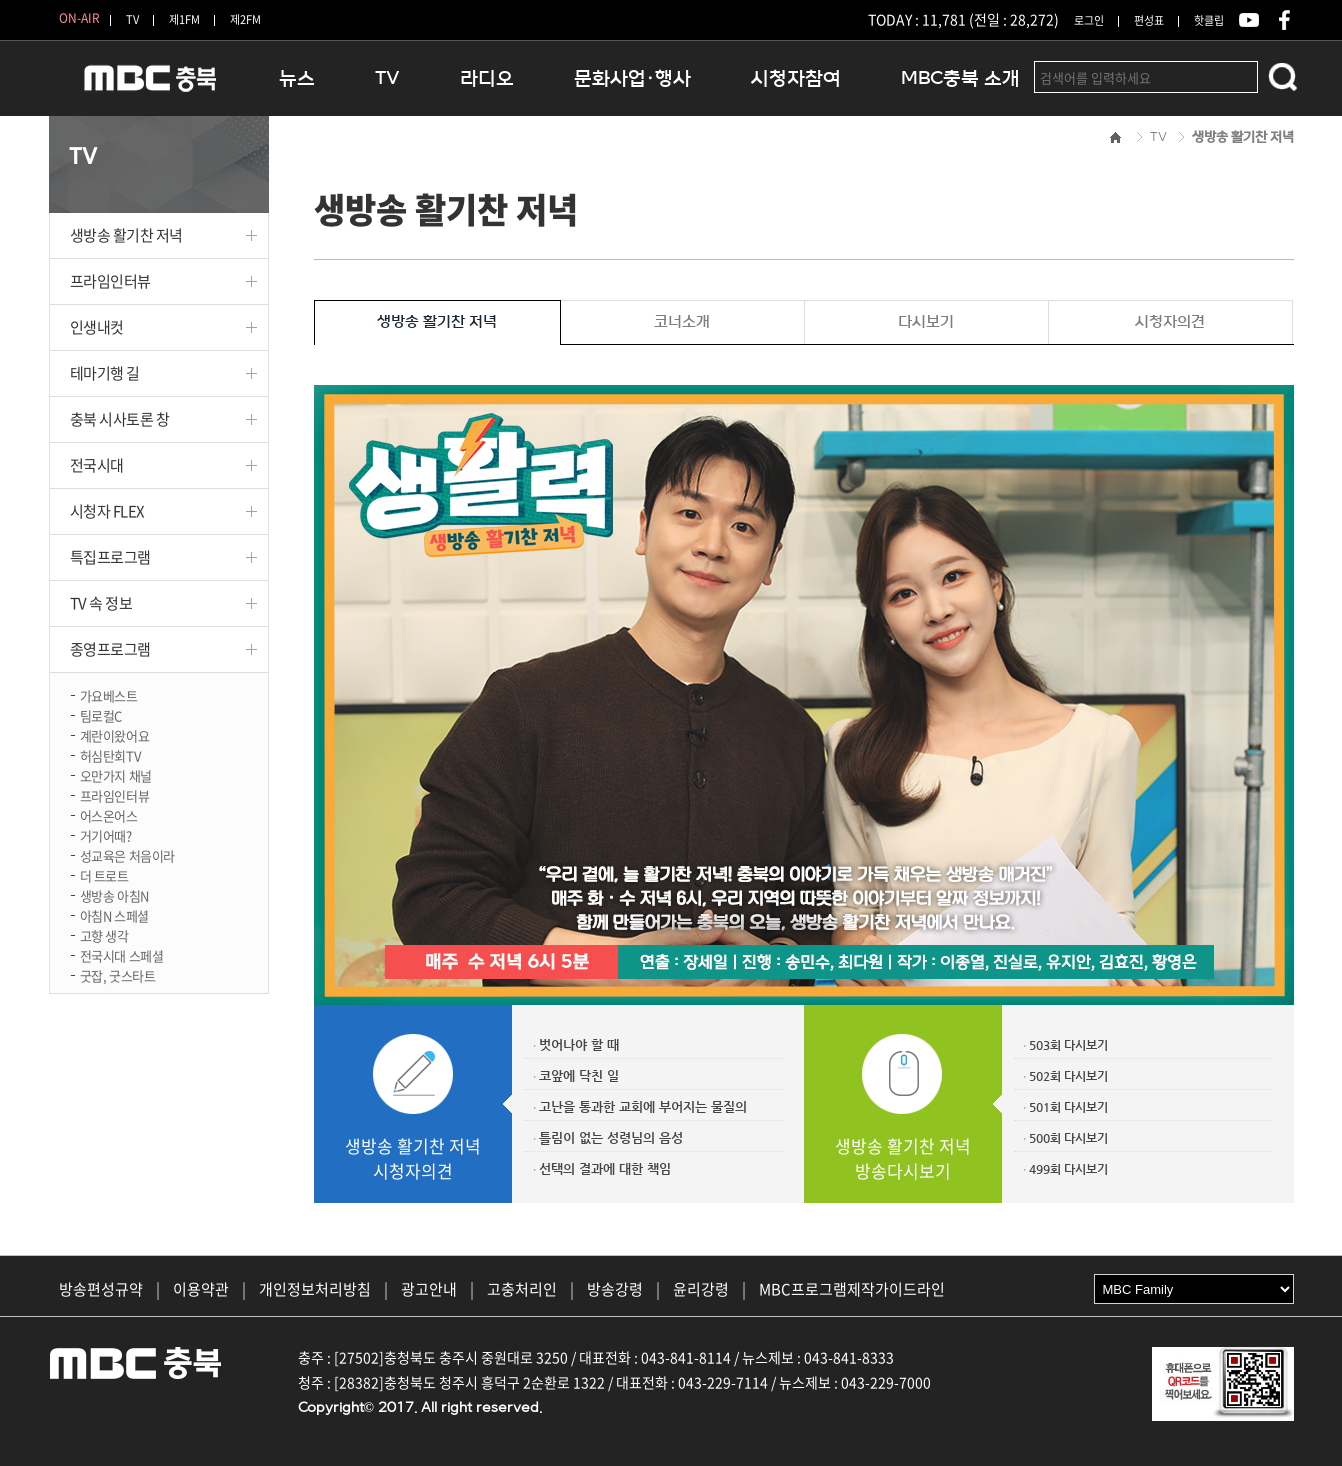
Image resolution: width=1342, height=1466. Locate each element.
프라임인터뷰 (110, 281)
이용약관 (201, 1289)
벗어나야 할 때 (579, 1044)
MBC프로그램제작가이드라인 (852, 1289)
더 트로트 (104, 874)
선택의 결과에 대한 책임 (605, 1168)
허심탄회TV (110, 754)
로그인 (1089, 20)
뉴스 (297, 78)
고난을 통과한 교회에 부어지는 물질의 (643, 1106)
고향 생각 (104, 934)
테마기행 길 (105, 373)
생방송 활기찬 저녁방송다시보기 (903, 1158)
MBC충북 (149, 86)
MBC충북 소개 (960, 78)
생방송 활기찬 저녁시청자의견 (413, 1158)
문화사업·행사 (632, 78)
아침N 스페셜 (114, 914)
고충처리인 (522, 1289)
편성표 (1149, 20)
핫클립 (1209, 20)
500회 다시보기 (1068, 1138)
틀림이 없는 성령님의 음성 (611, 1137)
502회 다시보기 (1068, 1076)
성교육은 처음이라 (128, 854)
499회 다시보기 (1068, 1169)
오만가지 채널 (116, 774)
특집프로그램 (110, 557)
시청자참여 (796, 78)
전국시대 (97, 465)
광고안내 (429, 1289)
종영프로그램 (110, 649)
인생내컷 (97, 327)
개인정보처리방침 (315, 1289)
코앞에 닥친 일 (579, 1075)
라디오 (487, 78)
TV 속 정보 (101, 603)
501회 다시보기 (1068, 1107)
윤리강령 (701, 1289)
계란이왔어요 (115, 734)
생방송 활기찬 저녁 (127, 235)
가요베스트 (109, 694)
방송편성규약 (101, 1289)
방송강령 (615, 1289)
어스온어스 (109, 814)
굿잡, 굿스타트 (118, 974)
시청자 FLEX (107, 511)
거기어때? (106, 834)
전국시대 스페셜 (122, 954)
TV (132, 19)
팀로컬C (101, 714)
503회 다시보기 (1068, 1045)
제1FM (184, 19)
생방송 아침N (114, 894)
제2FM (245, 19)
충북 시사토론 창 (120, 419)
